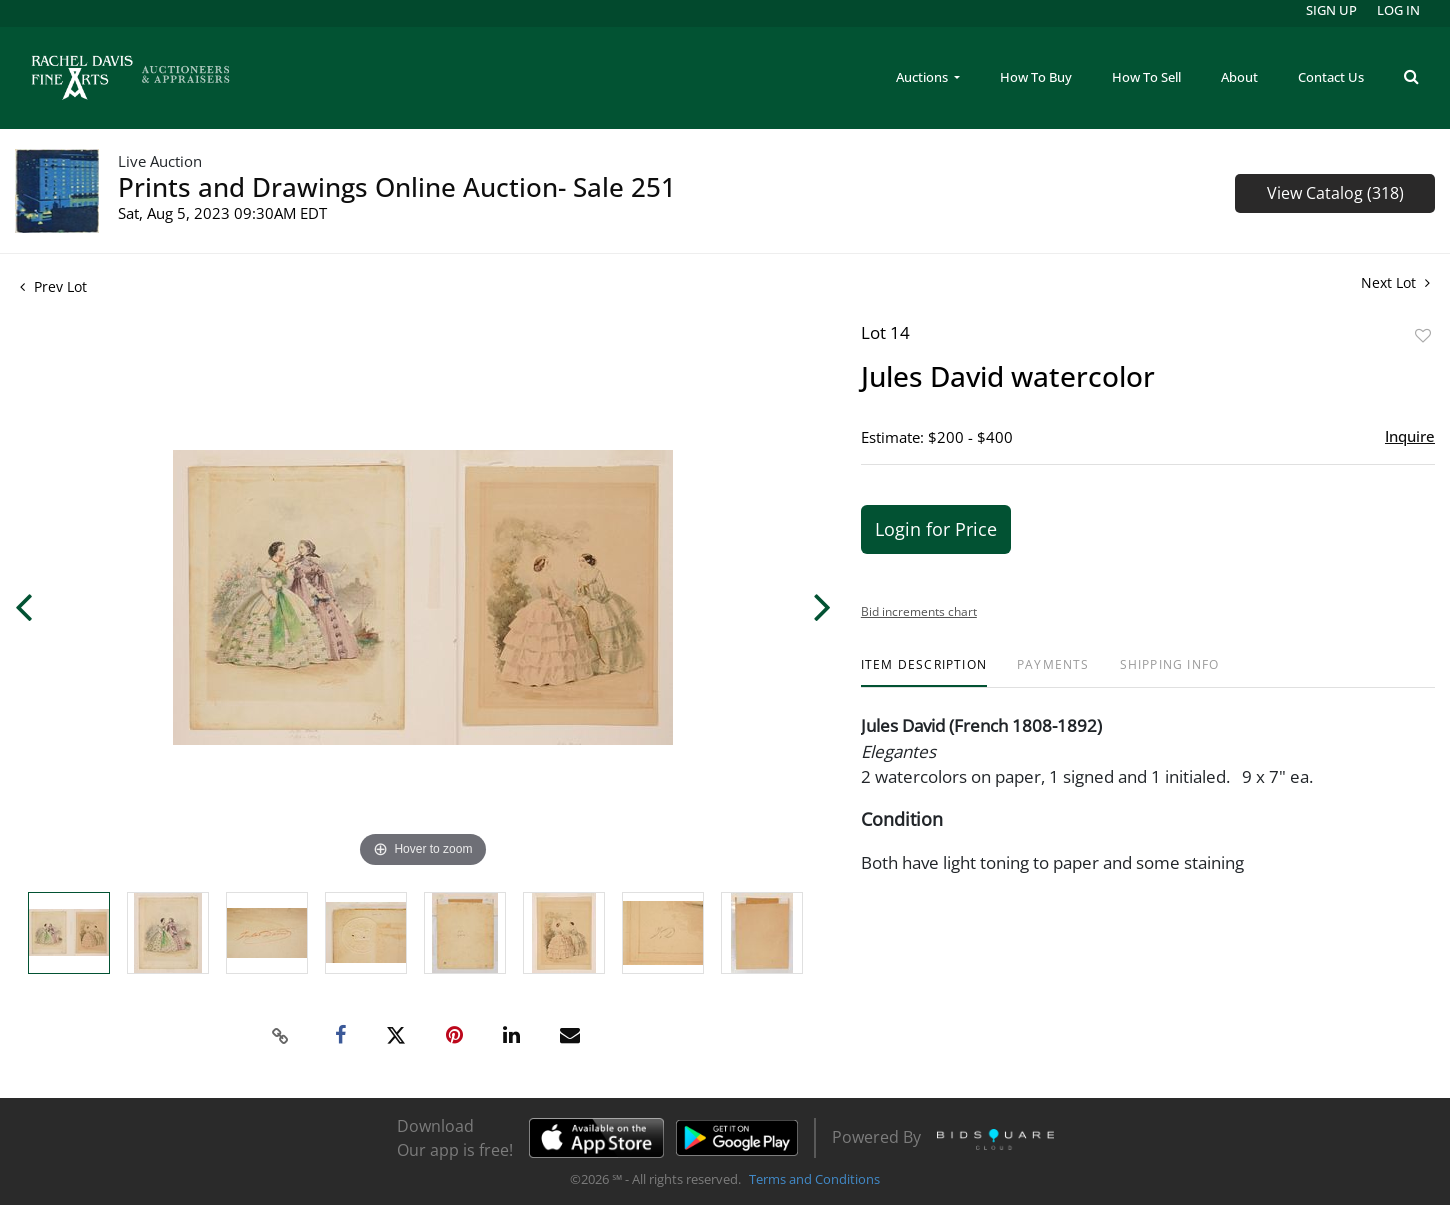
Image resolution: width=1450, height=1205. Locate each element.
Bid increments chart (919, 611)
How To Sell (1146, 77)
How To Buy (1036, 77)
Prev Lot (53, 286)
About (1239, 77)
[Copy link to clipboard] (280, 1036)
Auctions (923, 77)
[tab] (924, 672)
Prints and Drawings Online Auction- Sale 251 (397, 187)
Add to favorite (1423, 335)
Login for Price (936, 529)
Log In (1398, 10)
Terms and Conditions (814, 1179)
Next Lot (1395, 282)
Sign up (1331, 10)
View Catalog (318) (1335, 193)
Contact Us (1331, 77)
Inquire (1410, 436)
